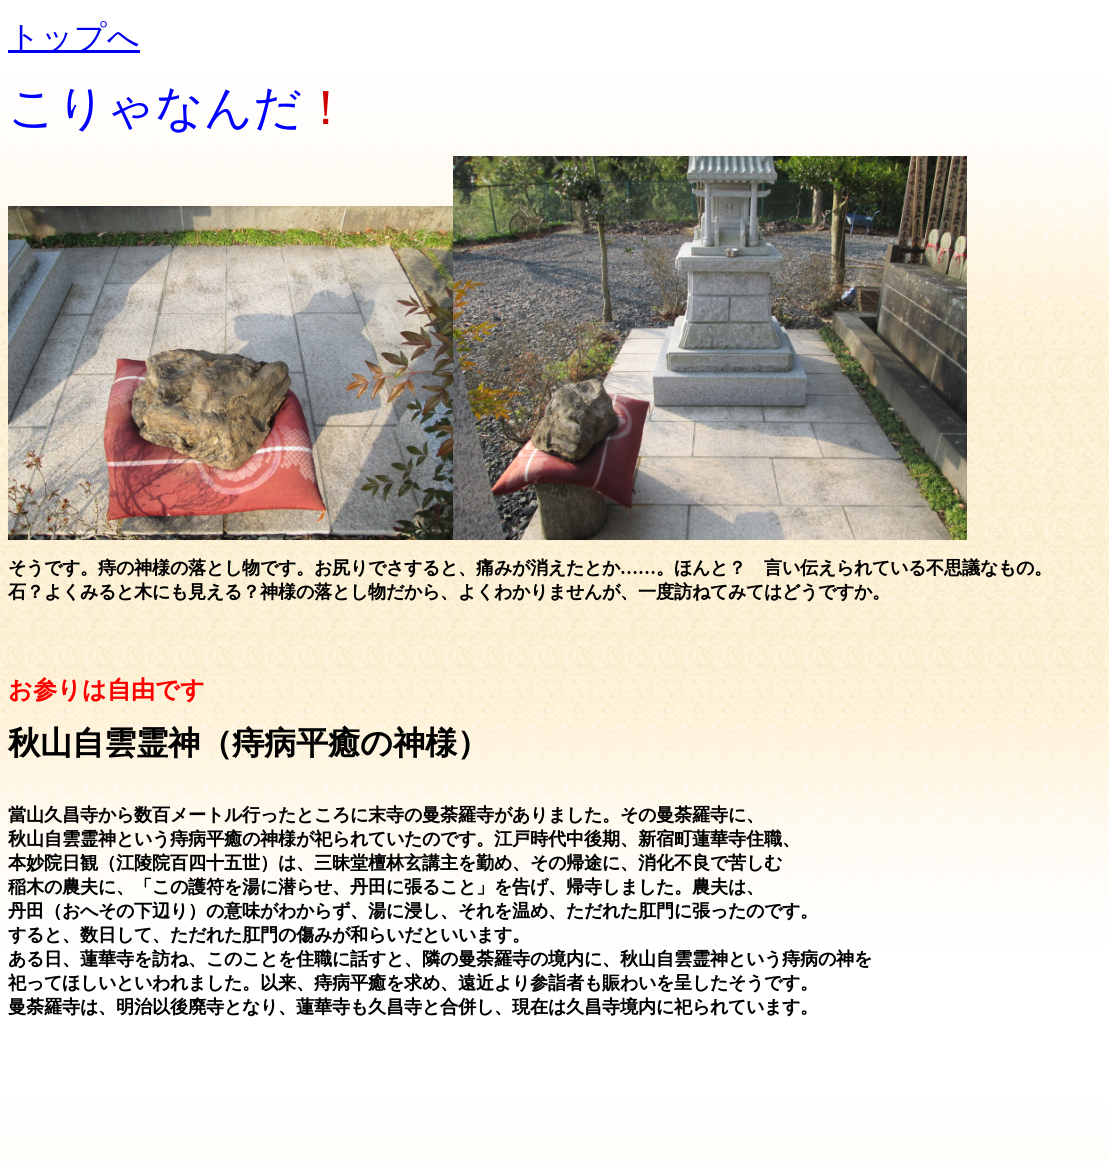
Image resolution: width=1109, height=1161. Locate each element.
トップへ (74, 37)
